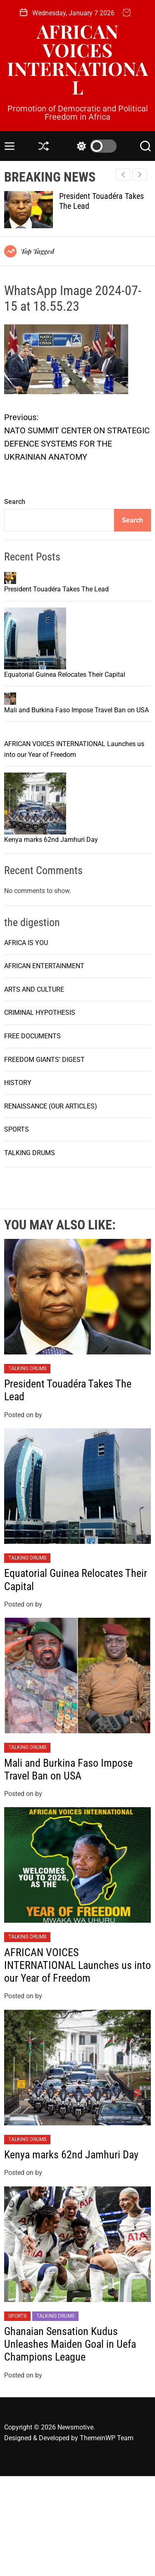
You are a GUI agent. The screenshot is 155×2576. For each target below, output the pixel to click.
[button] (139, 174)
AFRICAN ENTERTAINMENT (44, 1066)
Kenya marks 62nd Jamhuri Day (51, 939)
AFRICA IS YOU (26, 1042)
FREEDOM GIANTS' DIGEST (44, 1159)
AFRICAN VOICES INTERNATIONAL (77, 59)
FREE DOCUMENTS (32, 1135)
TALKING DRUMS (29, 1252)
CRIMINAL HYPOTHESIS (39, 1112)
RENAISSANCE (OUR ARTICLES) (50, 1206)
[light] (95, 146)
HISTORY (17, 1182)
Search (14, 502)
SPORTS (16, 1229)
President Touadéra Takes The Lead (56, 639)
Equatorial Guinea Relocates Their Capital (64, 724)
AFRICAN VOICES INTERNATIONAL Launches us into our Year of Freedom (77, 2065)
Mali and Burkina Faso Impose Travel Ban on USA (76, 809)
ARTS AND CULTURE (34, 1089)
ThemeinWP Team (107, 2537)
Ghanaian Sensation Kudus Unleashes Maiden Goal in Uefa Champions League (70, 2444)
